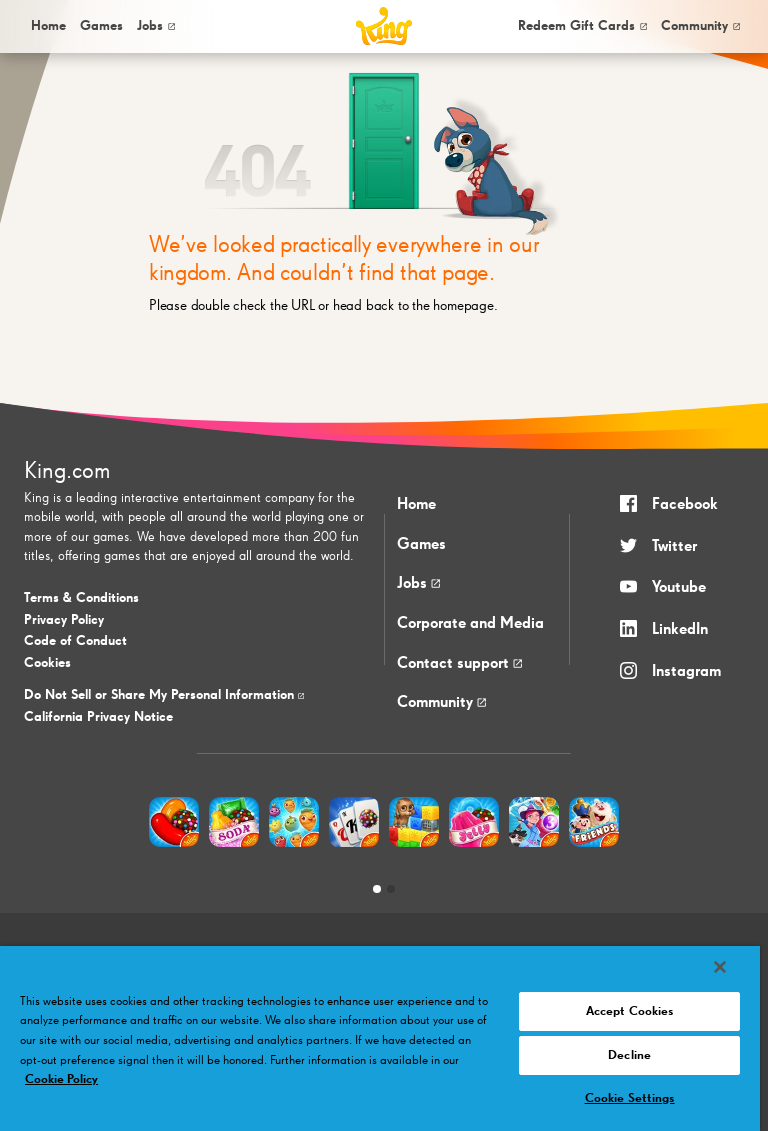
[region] (380, 1038)
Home (48, 26)
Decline (629, 1055)
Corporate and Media (470, 624)
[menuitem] (47, 26)
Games (421, 545)
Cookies (47, 663)
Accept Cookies (630, 1011)
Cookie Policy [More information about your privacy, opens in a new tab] (61, 1079)
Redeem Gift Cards (582, 26)
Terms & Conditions (81, 598)
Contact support (459, 664)
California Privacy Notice (98, 717)
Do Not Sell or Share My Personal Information (164, 695)
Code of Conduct (75, 641)
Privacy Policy (64, 620)
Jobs (156, 26)
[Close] (720, 967)
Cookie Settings (630, 1098)
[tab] (377, 889)
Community (700, 26)
